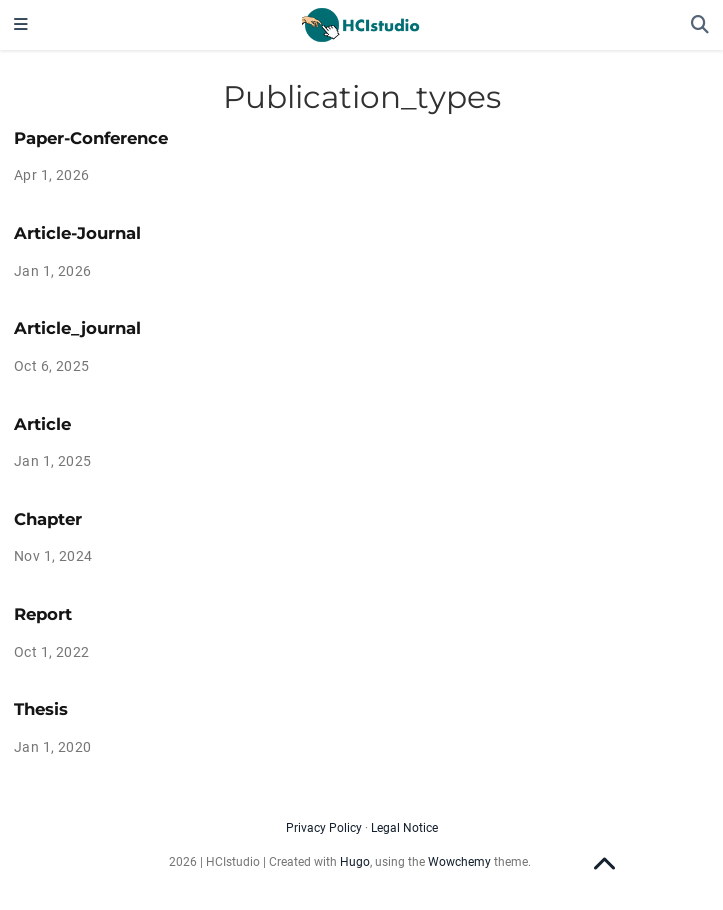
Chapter (48, 519)
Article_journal (77, 328)
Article (42, 424)
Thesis (41, 709)
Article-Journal (77, 233)
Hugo (355, 862)
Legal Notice (404, 828)
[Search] (700, 25)
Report (43, 614)
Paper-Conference (91, 138)
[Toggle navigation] (21, 25)
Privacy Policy (324, 828)
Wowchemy (459, 862)
